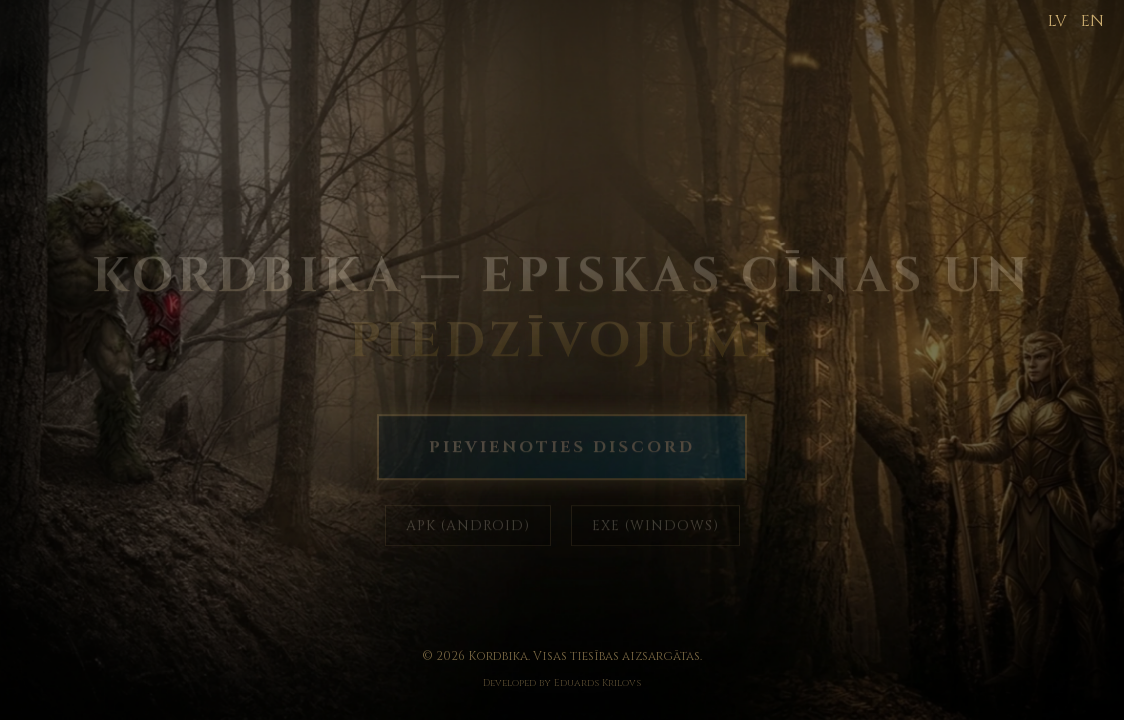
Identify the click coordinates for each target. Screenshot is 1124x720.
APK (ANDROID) (468, 526)
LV (1057, 21)
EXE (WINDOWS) (655, 526)
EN (1092, 21)
